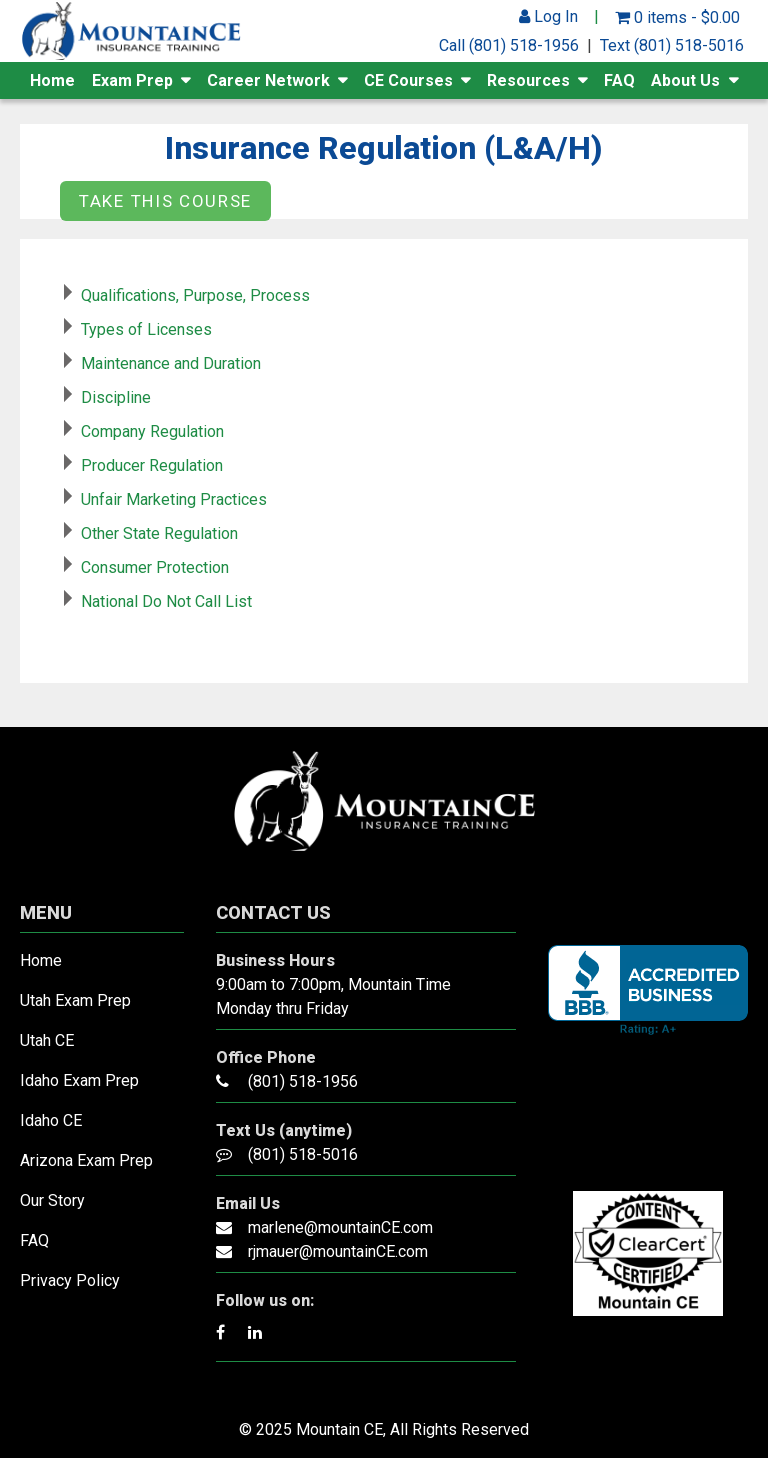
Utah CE (47, 1040)
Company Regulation (152, 431)
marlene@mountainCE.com (340, 1227)
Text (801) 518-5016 (672, 45)
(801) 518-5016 (303, 1154)
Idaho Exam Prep (79, 1080)
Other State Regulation (159, 533)
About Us (685, 80)
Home (52, 80)
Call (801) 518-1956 (509, 45)
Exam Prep (132, 80)
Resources (528, 80)
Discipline (116, 397)
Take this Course (165, 201)
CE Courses (408, 80)
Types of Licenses (146, 329)
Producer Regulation (152, 465)
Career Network (268, 80)
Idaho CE (51, 1120)
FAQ (619, 80)
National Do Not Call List (166, 601)
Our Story (52, 1200)
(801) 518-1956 (303, 1081)
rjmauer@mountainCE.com (338, 1251)
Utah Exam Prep (75, 1000)
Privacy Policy (70, 1280)
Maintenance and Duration (171, 363)
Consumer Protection (155, 567)
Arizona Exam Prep (86, 1160)
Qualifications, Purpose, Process (195, 295)
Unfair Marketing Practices (174, 499)
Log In (548, 16)
